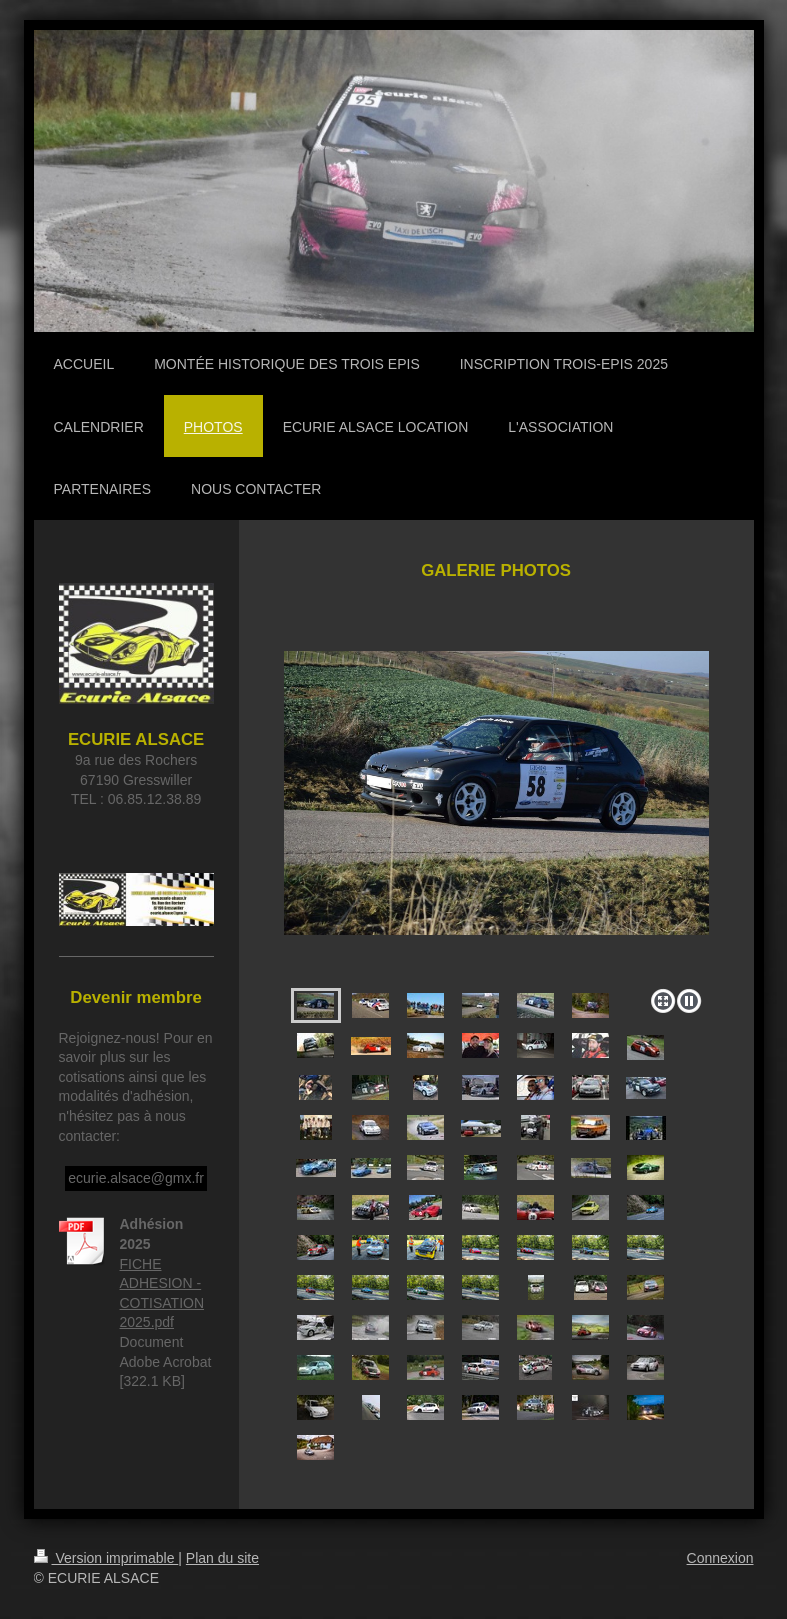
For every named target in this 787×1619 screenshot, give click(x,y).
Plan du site (222, 1558)
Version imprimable (106, 1558)
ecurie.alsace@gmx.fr (136, 1178)
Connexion (720, 1558)
